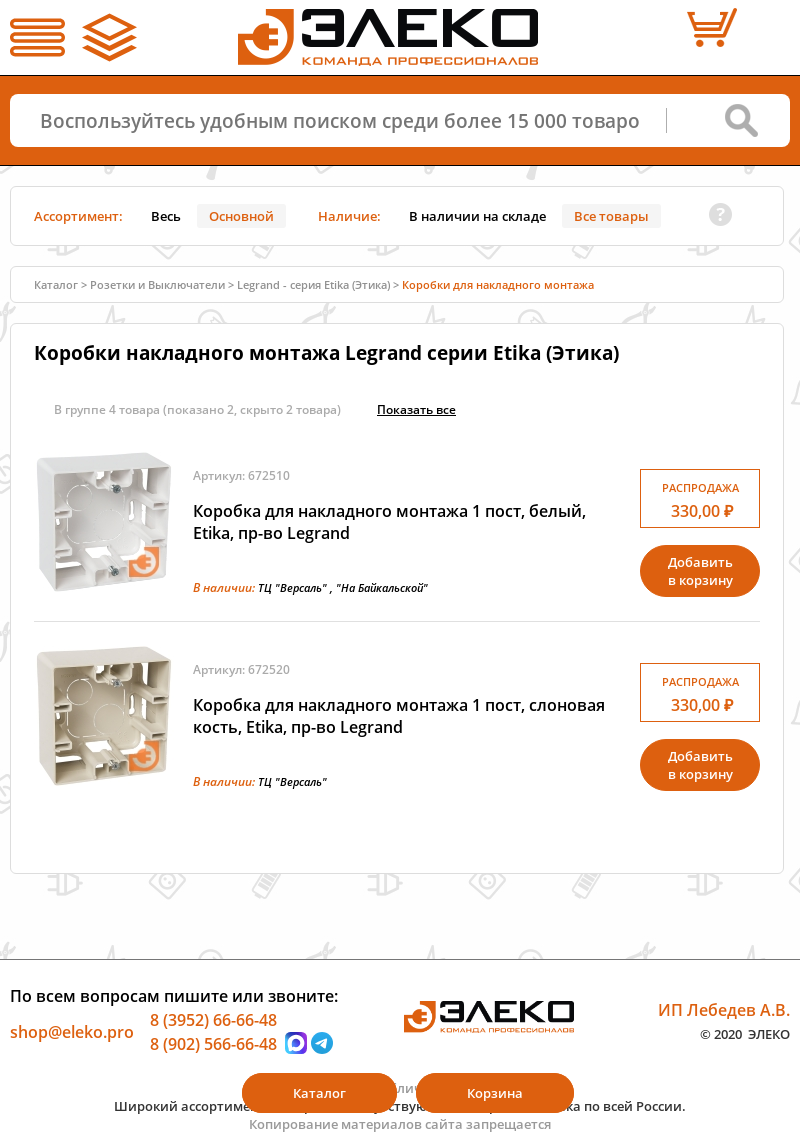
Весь (166, 216)
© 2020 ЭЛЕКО (745, 1033)
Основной (241, 216)
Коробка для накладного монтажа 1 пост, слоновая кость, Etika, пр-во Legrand (399, 716)
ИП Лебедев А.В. (724, 1010)
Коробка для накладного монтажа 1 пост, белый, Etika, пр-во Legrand (389, 522)
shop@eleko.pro (72, 1032)
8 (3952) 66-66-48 (213, 1020)
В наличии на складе (477, 216)
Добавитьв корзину (700, 571)
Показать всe (416, 409)
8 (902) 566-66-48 (213, 1043)
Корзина (495, 1093)
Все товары (611, 216)
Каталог (56, 284)
